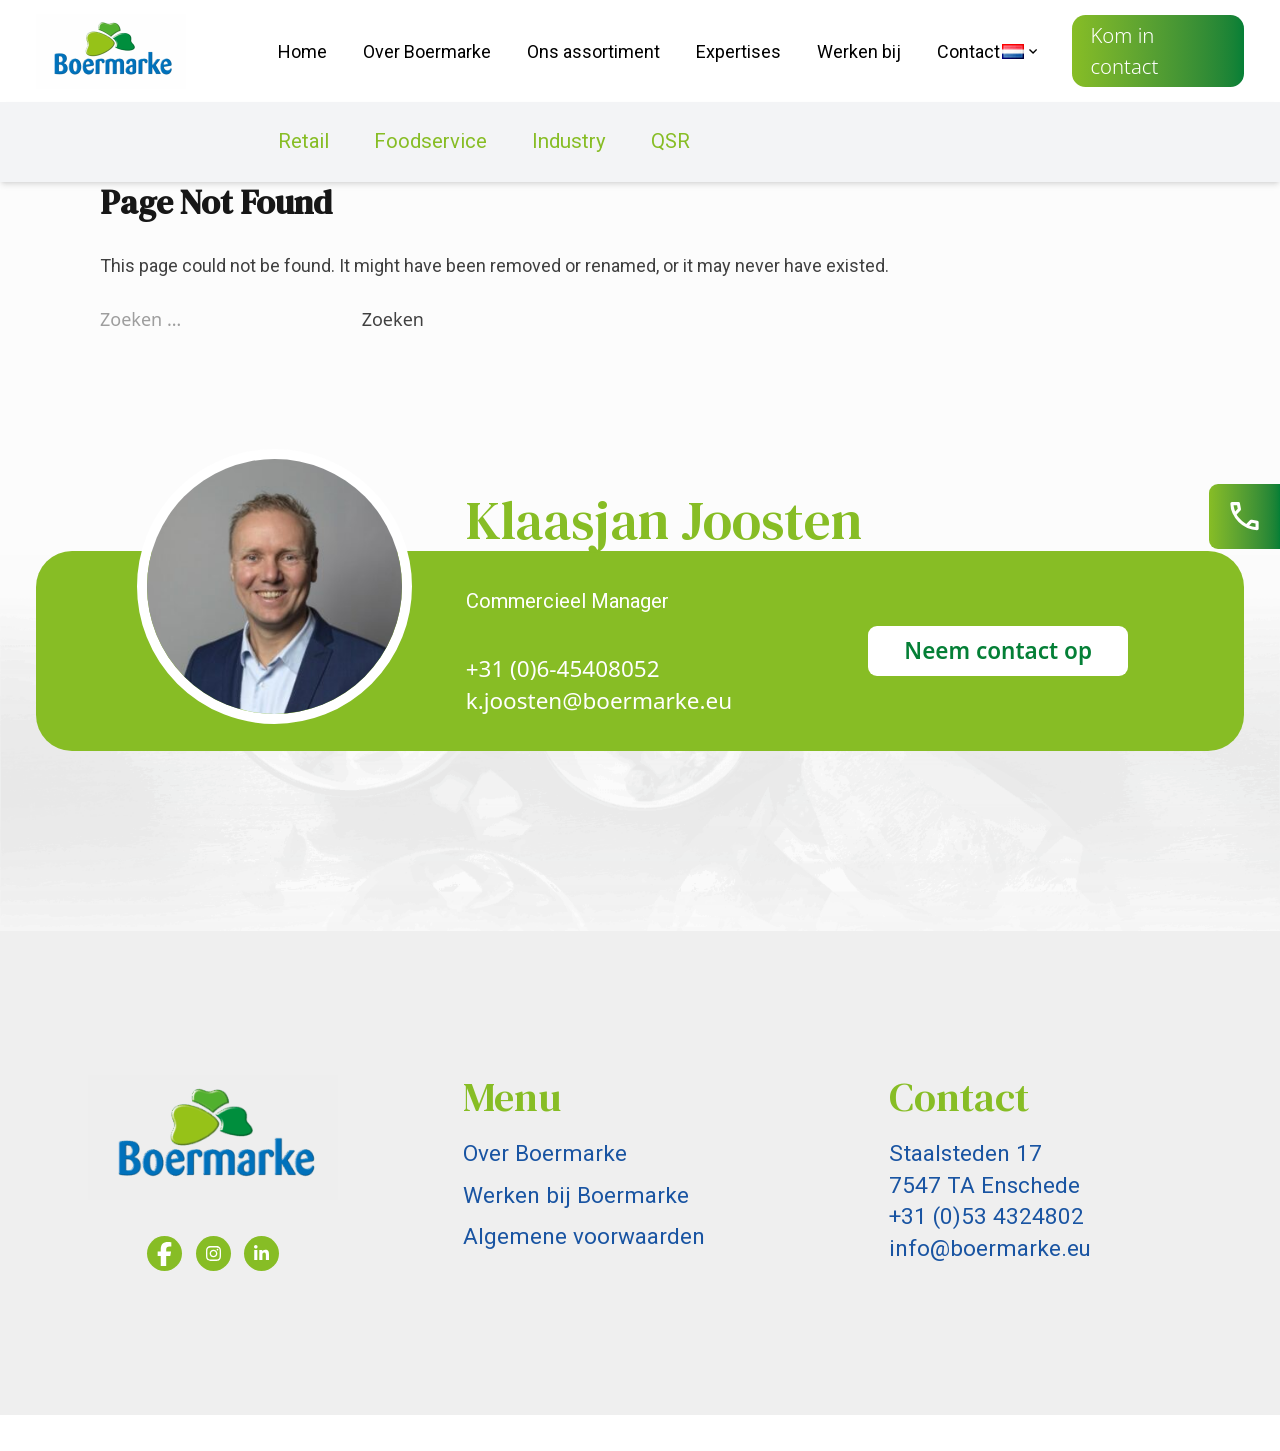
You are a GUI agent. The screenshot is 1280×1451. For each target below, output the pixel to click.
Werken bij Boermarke (576, 1195)
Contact (968, 51)
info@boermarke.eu (990, 1248)
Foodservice (430, 141)
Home (302, 51)
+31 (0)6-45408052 (563, 668)
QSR (670, 141)
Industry (569, 141)
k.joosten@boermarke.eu (599, 700)
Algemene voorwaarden (584, 1236)
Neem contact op (998, 650)
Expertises (738, 51)
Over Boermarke (427, 51)
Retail (303, 141)
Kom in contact (1124, 51)
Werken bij (859, 51)
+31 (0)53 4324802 (986, 1216)
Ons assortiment (593, 51)
